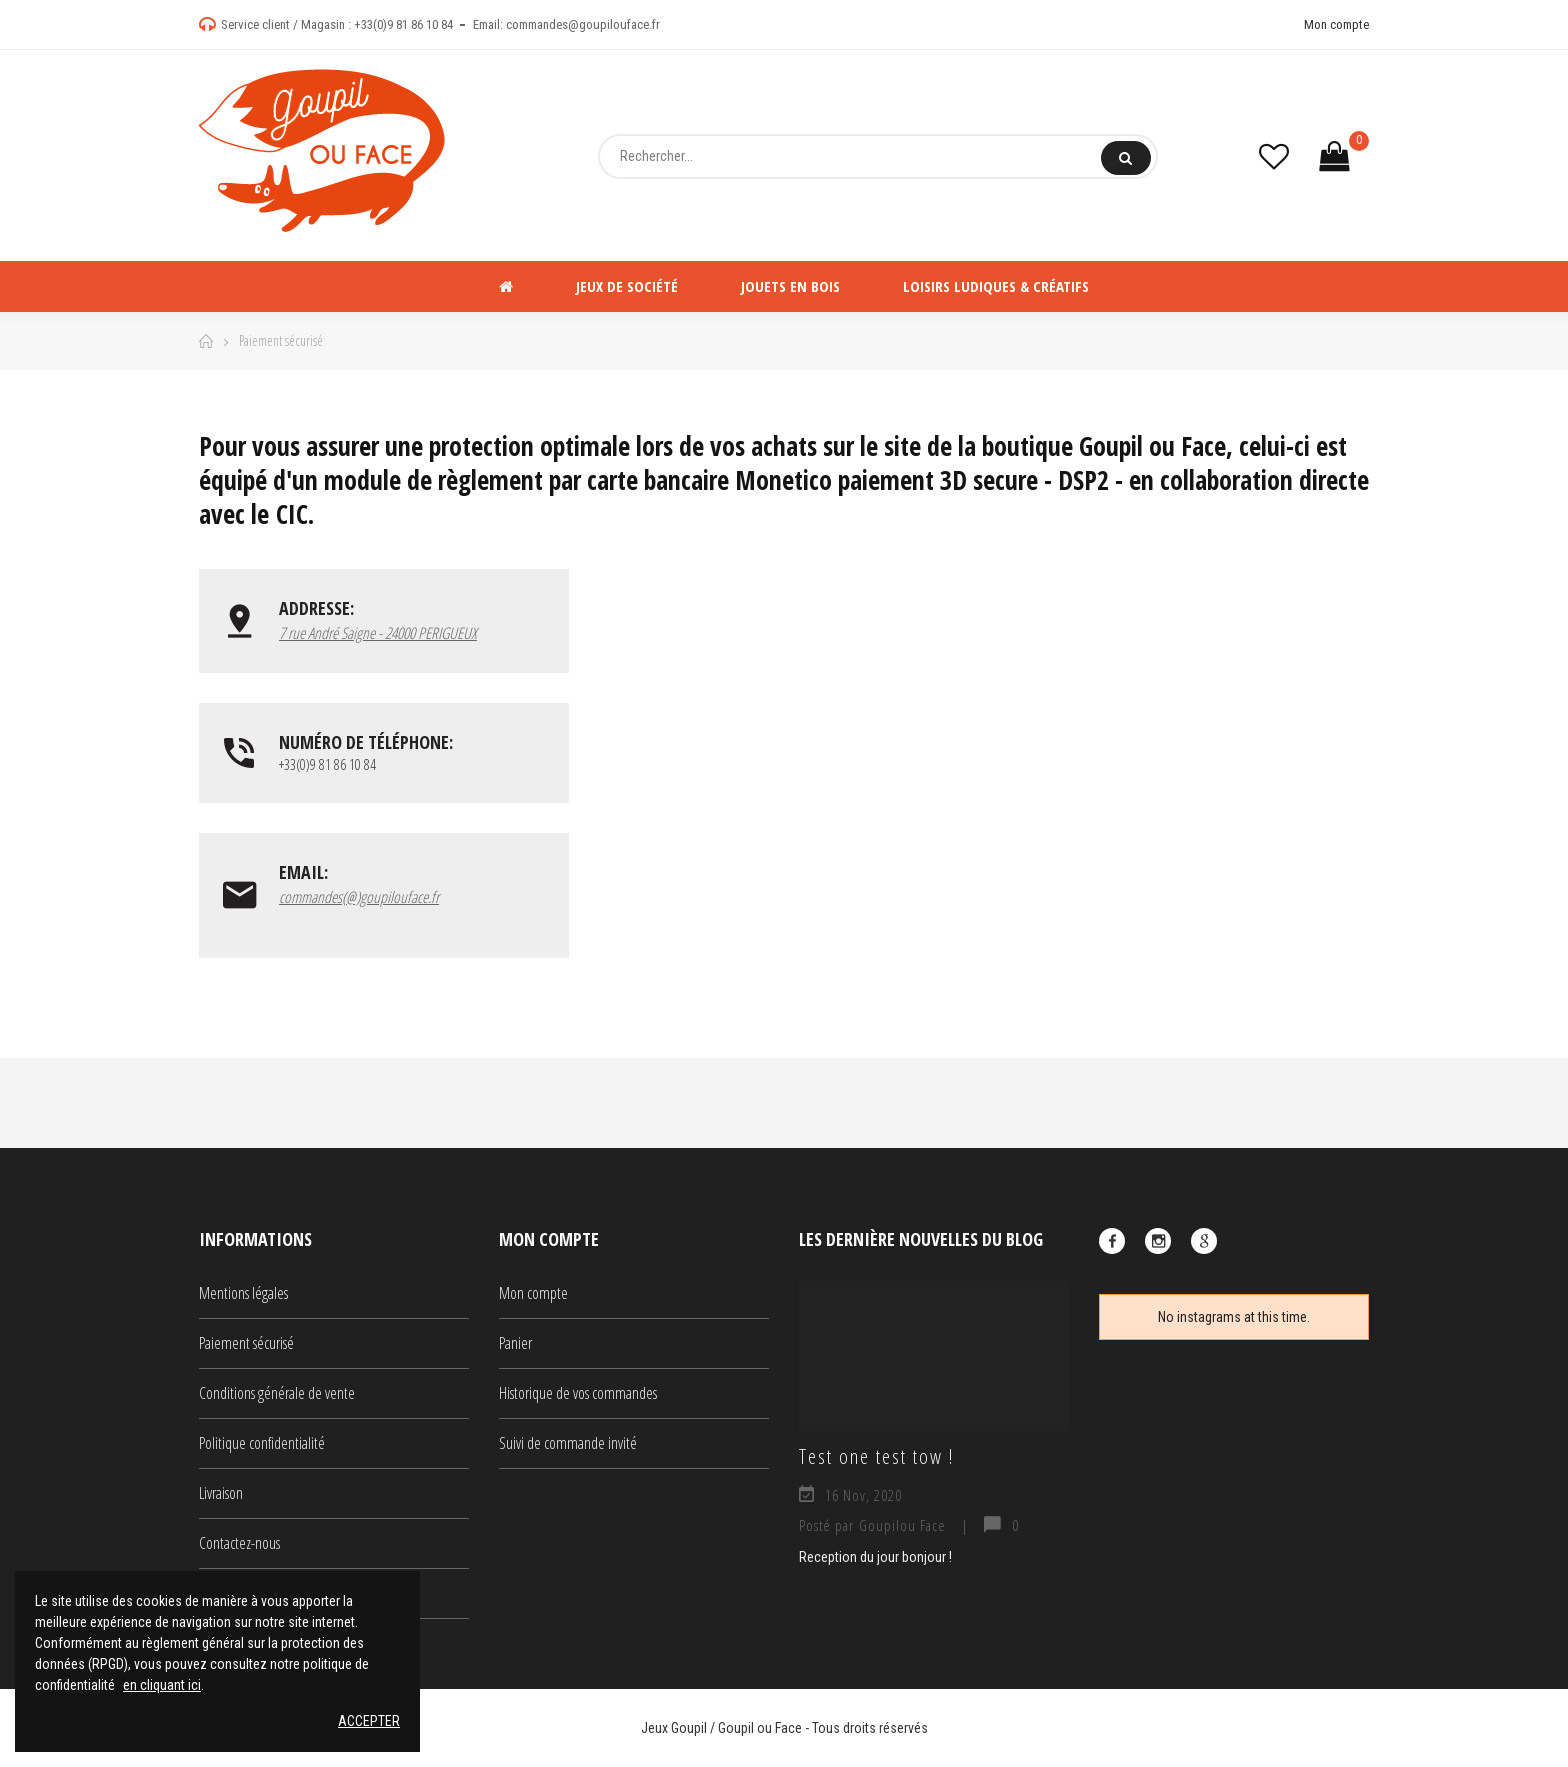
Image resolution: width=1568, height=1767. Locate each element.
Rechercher (1125, 158)
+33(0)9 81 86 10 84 (403, 24)
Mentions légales (243, 1293)
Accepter (369, 1721)
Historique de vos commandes (578, 1393)
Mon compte (1336, 24)
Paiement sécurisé (246, 1343)
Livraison (221, 1493)
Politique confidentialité (262, 1443)
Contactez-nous (239, 1543)
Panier (515, 1343)
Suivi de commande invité (568, 1443)
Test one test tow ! (876, 1455)
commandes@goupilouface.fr (583, 24)
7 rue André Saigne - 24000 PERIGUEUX (378, 633)
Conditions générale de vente (277, 1393)
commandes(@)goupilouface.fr (359, 897)
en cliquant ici (162, 1685)
